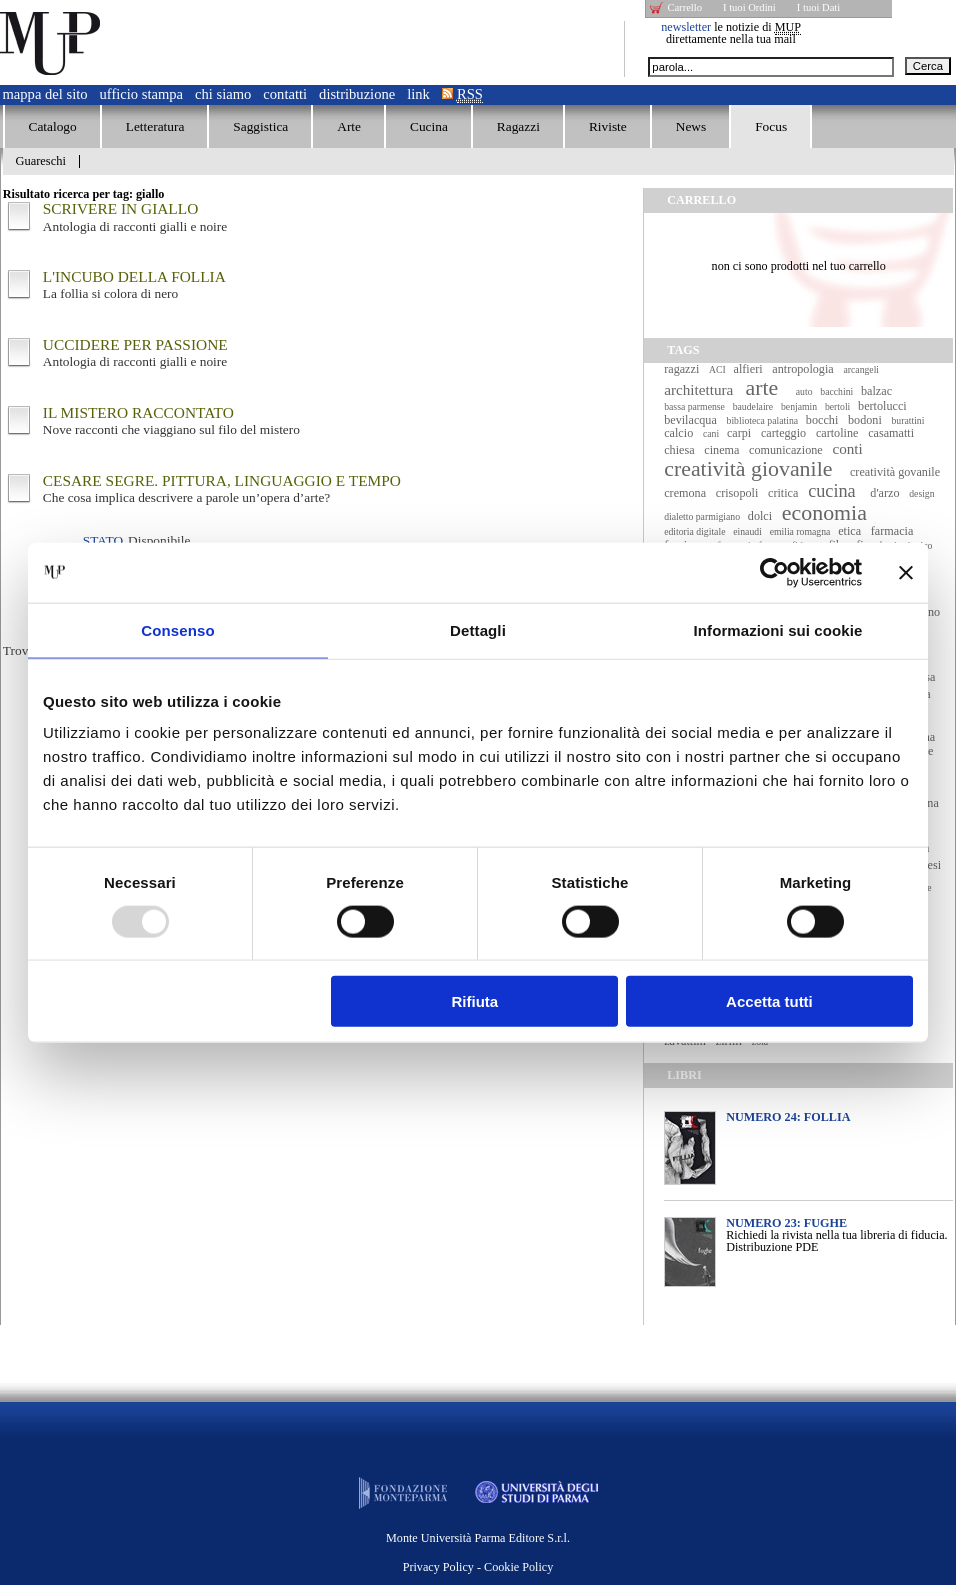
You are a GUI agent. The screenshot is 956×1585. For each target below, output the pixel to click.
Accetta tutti (769, 1001)
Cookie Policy (518, 1567)
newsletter (686, 27)
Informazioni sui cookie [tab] (778, 629)
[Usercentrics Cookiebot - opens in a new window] (774, 572)
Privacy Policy (438, 1567)
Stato (103, 540)
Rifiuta (475, 1001)
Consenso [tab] (177, 629)
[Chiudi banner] (906, 572)
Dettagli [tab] (478, 629)
